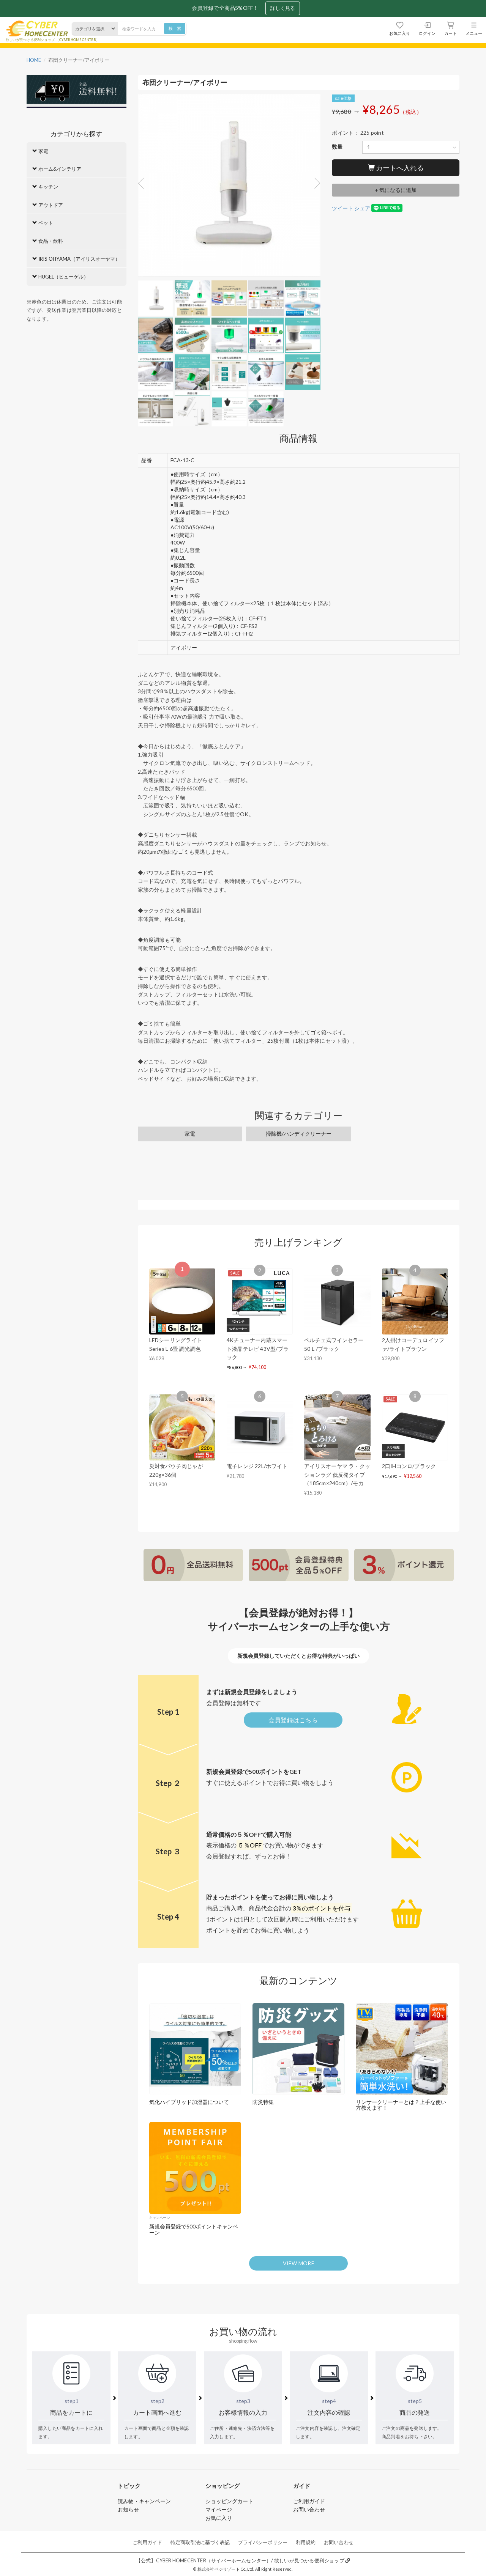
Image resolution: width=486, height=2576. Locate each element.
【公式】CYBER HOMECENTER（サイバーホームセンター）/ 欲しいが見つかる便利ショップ (243, 2560)
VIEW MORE (298, 2263)
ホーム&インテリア (56, 169)
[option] (229, 187)
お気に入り (218, 2518)
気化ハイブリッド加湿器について (189, 2102)
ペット (42, 223)
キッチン (45, 187)
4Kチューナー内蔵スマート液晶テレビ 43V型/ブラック (258, 1348)
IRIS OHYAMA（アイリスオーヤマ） (76, 259)
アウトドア (47, 205)
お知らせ (128, 2509)
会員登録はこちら (293, 1719)
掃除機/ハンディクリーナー (298, 1133)
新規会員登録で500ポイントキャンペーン (193, 2229)
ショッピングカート (229, 2501)
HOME (34, 60)
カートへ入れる (396, 168)
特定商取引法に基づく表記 (200, 2542)
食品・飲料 (47, 241)
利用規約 (306, 2542)
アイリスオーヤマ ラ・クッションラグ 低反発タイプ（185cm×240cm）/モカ (337, 1474)
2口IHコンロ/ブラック (409, 1466)
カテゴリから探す (76, 134)
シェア (362, 208)
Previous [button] (143, 183)
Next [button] (314, 183)
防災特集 (263, 2102)
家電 (190, 1133)
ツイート (342, 208)
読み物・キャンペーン (144, 2501)
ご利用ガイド (309, 2501)
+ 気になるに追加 (396, 190)
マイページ (218, 2509)
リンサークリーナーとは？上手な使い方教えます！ (401, 2105)
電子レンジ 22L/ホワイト (257, 1466)
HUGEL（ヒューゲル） (60, 277)
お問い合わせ (309, 2509)
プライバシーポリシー (262, 2542)
